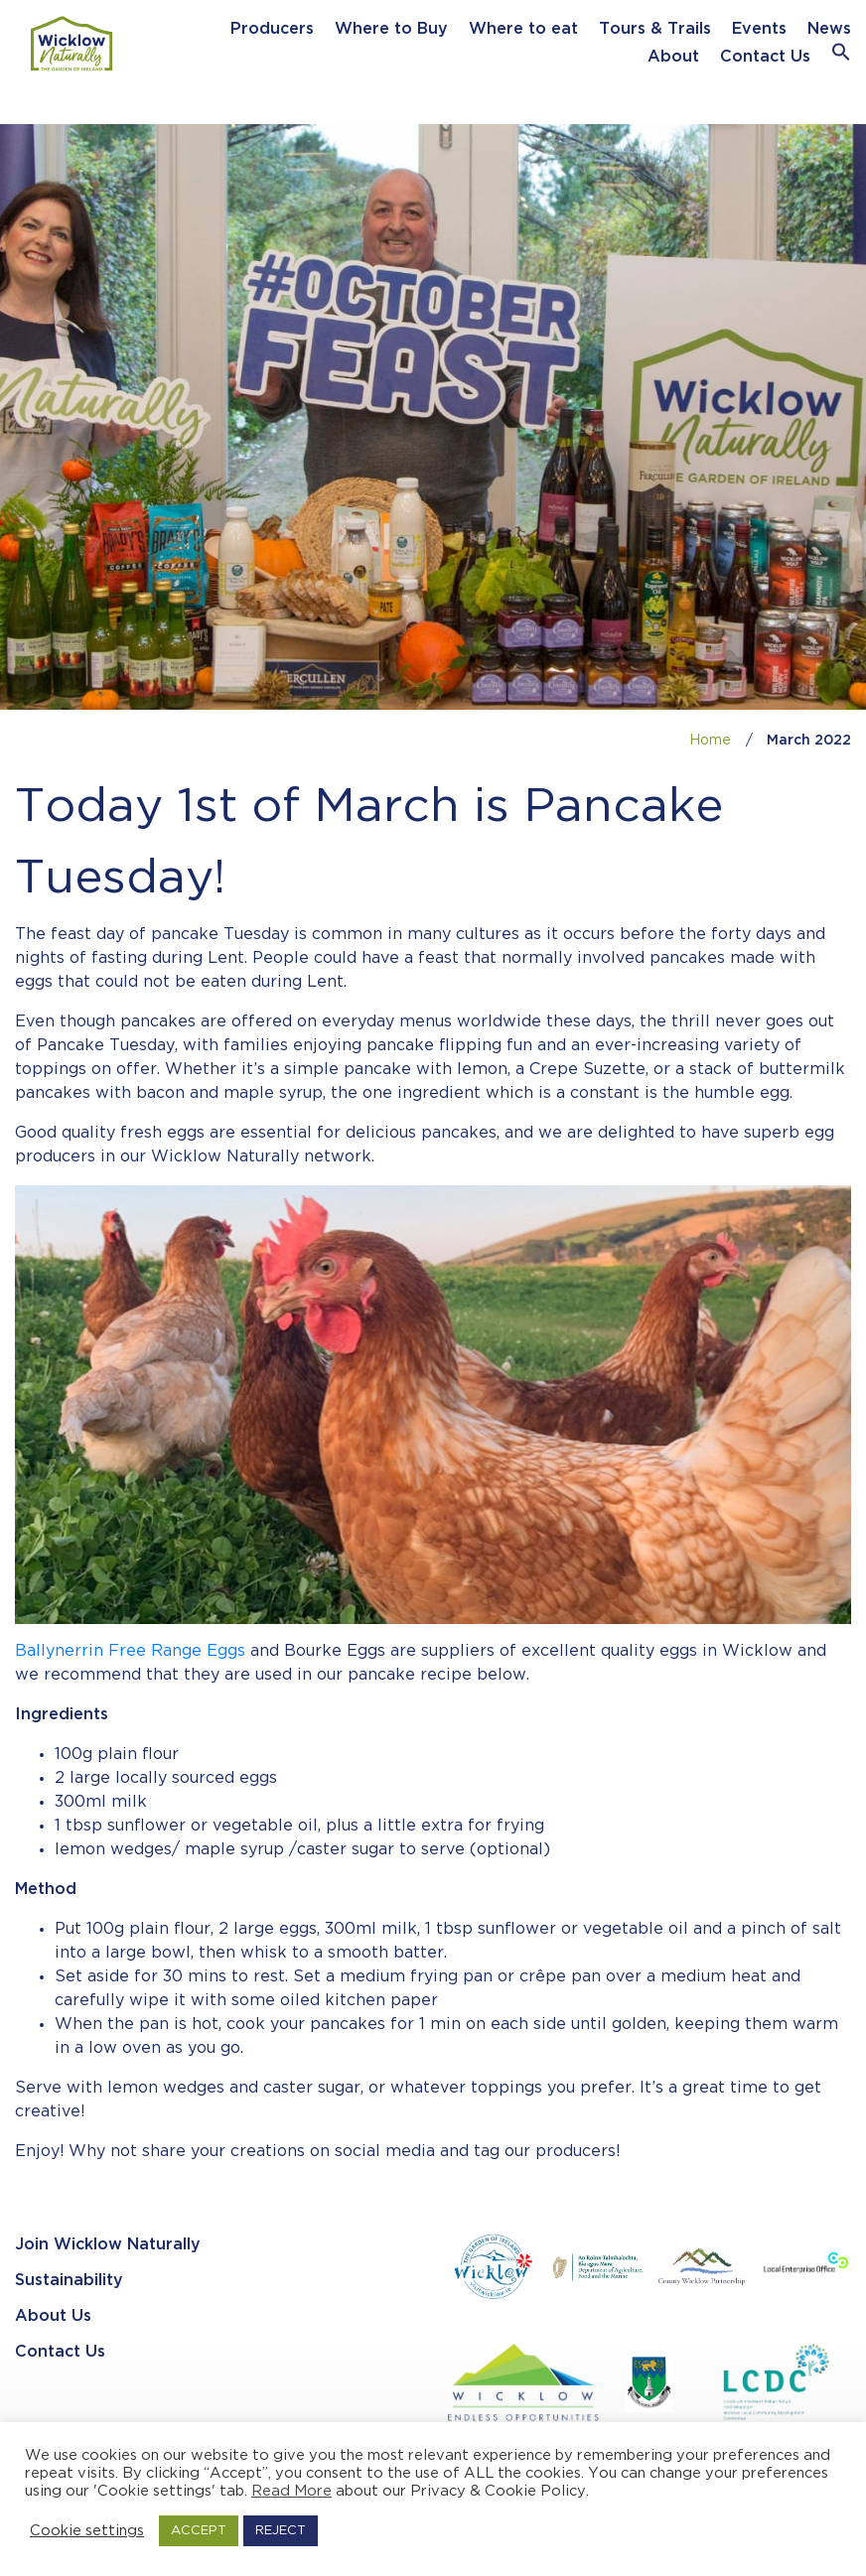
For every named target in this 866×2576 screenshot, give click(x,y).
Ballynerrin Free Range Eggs (130, 1651)
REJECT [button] (280, 2530)
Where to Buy (391, 29)
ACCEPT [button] (198, 2530)
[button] (841, 57)
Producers (272, 29)
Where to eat (523, 29)
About (673, 57)
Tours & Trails (655, 29)
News (829, 29)
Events (759, 29)
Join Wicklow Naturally (108, 2244)
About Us (53, 2316)
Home (710, 740)
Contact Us (765, 57)
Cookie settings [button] (87, 2530)
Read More (291, 2491)
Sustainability (69, 2280)
